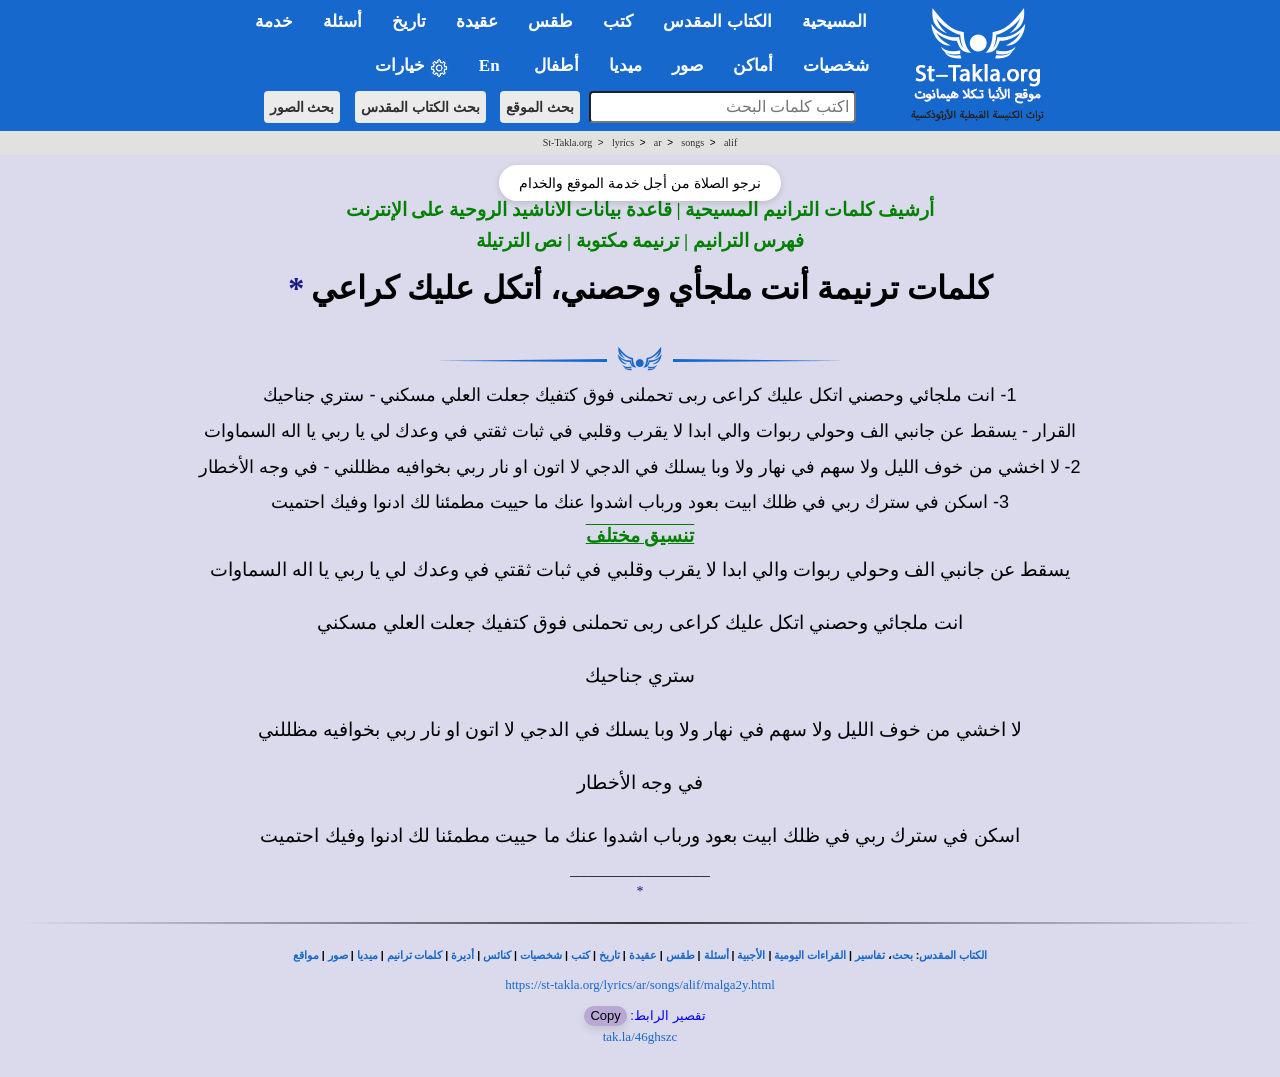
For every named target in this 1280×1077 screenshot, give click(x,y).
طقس (680, 955)
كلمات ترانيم (415, 955)
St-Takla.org (567, 142)
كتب (580, 955)
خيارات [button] (412, 66)
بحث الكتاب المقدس (420, 107)
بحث (902, 955)
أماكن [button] (753, 65)
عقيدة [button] (477, 21)
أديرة (462, 955)
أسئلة (716, 955)
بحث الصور (302, 107)
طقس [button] (550, 21)
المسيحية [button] (834, 21)
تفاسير (870, 955)
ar (658, 142)
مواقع (306, 955)
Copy (605, 1015)
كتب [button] (618, 21)
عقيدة (643, 955)
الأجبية (751, 955)
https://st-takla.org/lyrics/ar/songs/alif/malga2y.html (640, 984)
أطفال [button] (556, 65)
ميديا (367, 955)
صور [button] (687, 65)
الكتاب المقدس (953, 955)
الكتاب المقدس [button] (717, 21)
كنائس (497, 955)
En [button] (491, 65)
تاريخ (609, 955)
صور (338, 955)
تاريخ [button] (409, 21)
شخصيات (541, 955)
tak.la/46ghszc (640, 1036)
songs (692, 142)
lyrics (623, 142)
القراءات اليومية (810, 955)
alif (730, 142)
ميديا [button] (625, 65)
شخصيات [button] (842, 65)
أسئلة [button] (342, 21)
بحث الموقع (540, 107)
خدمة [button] (274, 21)
